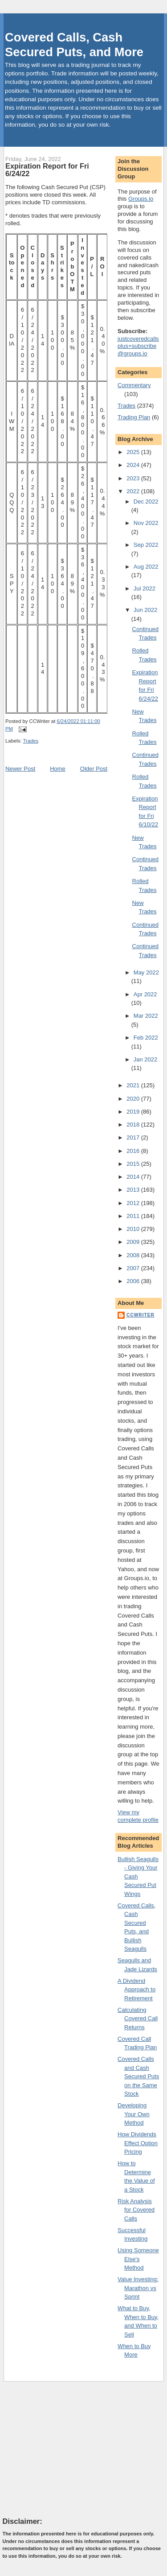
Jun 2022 (146, 610)
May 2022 (146, 972)
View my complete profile (138, 1816)
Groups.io (140, 198)
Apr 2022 (145, 994)
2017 (133, 1137)
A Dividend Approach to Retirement (136, 1989)
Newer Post (20, 768)
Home (57, 768)
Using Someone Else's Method (138, 2259)
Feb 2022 (146, 1037)
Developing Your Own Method (134, 2114)
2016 (133, 1151)
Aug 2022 (146, 566)
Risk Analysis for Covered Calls (136, 2210)
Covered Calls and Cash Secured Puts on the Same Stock (138, 2076)
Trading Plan (134, 417)
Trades (30, 740)
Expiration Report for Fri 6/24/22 (47, 170)
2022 (133, 491)
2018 (133, 1124)
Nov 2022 (146, 523)
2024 (133, 465)
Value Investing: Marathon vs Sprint (138, 2288)
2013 (133, 1189)
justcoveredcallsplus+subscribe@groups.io (138, 346)
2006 (133, 1281)
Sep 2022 (146, 544)
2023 (133, 478)
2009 (133, 1241)
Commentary (134, 385)
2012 (133, 1203)
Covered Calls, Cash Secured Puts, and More (74, 44)
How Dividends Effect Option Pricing (138, 2143)
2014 (133, 1176)
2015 (133, 1163)
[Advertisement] (69, 2449)
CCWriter (140, 1315)
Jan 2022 (146, 1059)
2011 (133, 1216)
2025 (133, 452)
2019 (133, 1111)
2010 (133, 1229)
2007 (133, 1268)
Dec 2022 (146, 501)
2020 (133, 1098)
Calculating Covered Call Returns (138, 2018)
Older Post (93, 768)
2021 (133, 1085)
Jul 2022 (144, 588)
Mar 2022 (146, 1015)
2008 (133, 1255)
